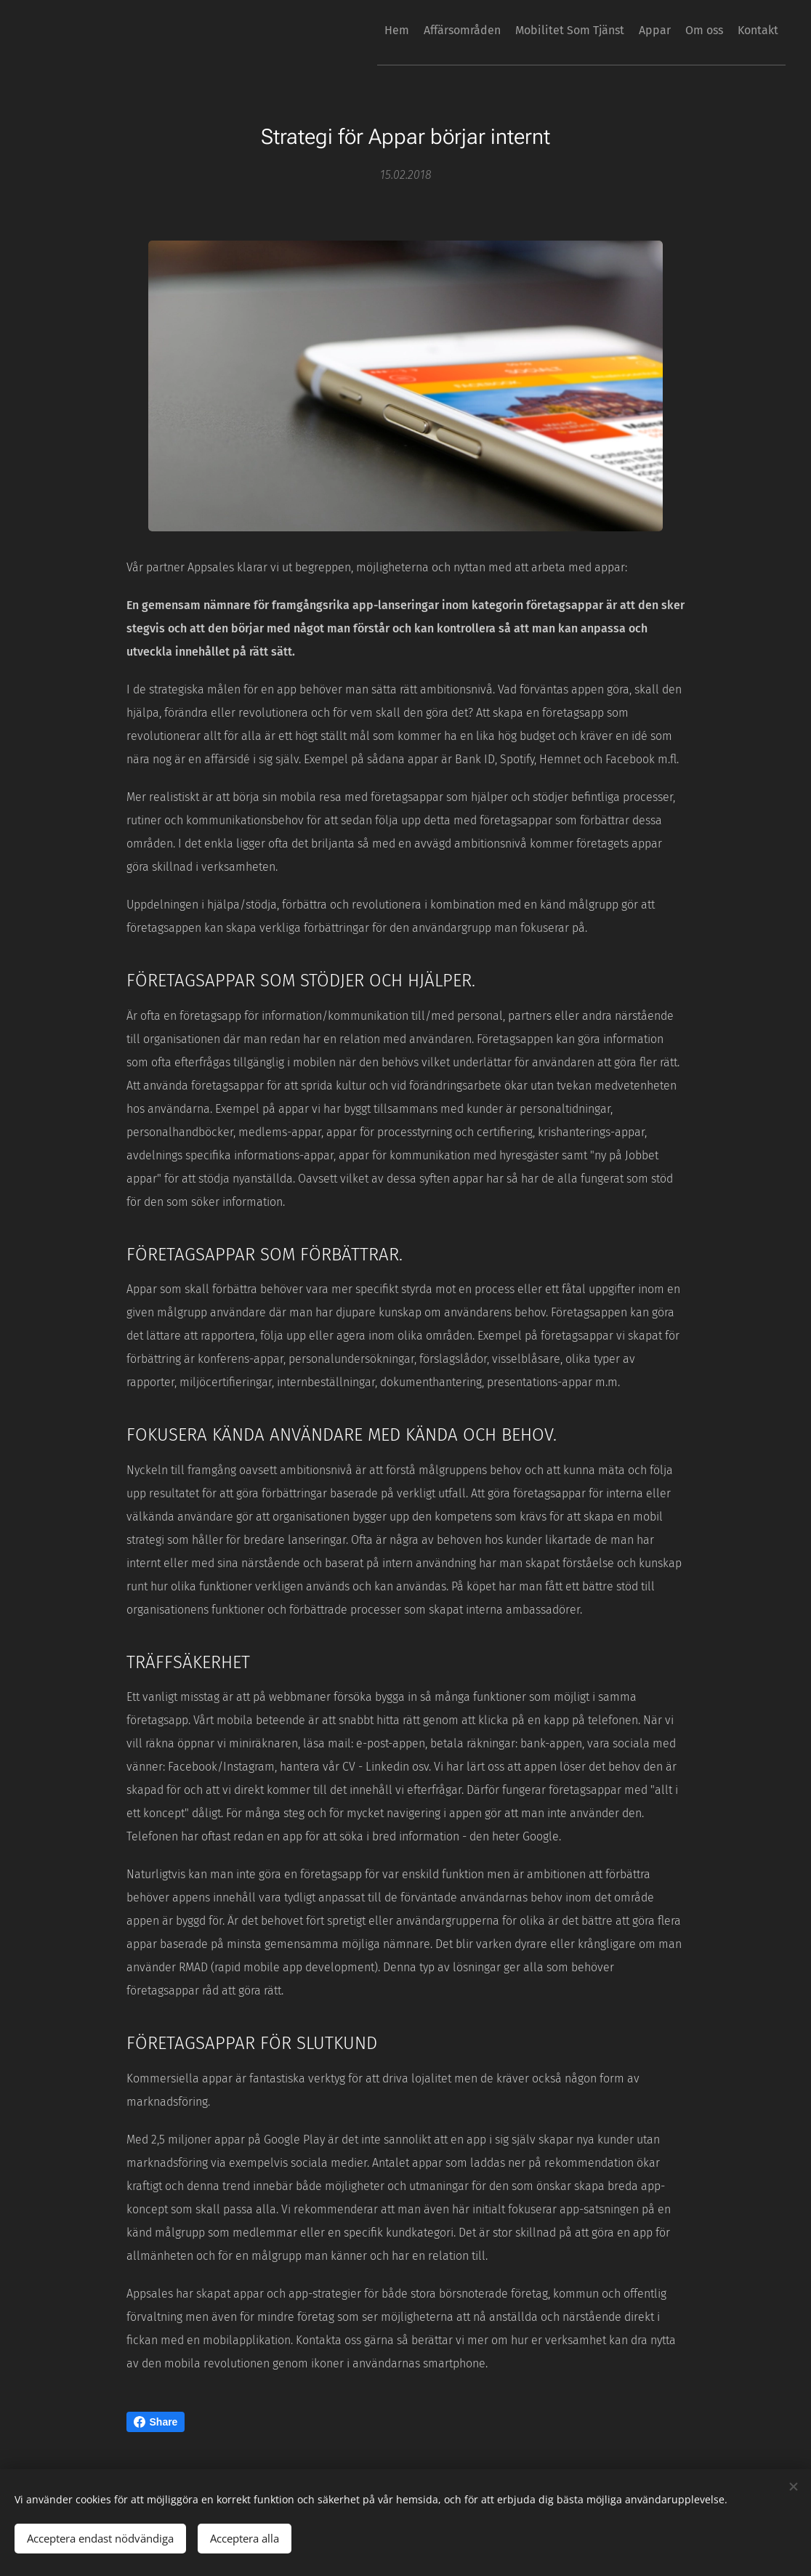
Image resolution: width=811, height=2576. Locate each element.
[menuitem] (332, 30)
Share (156, 2422)
